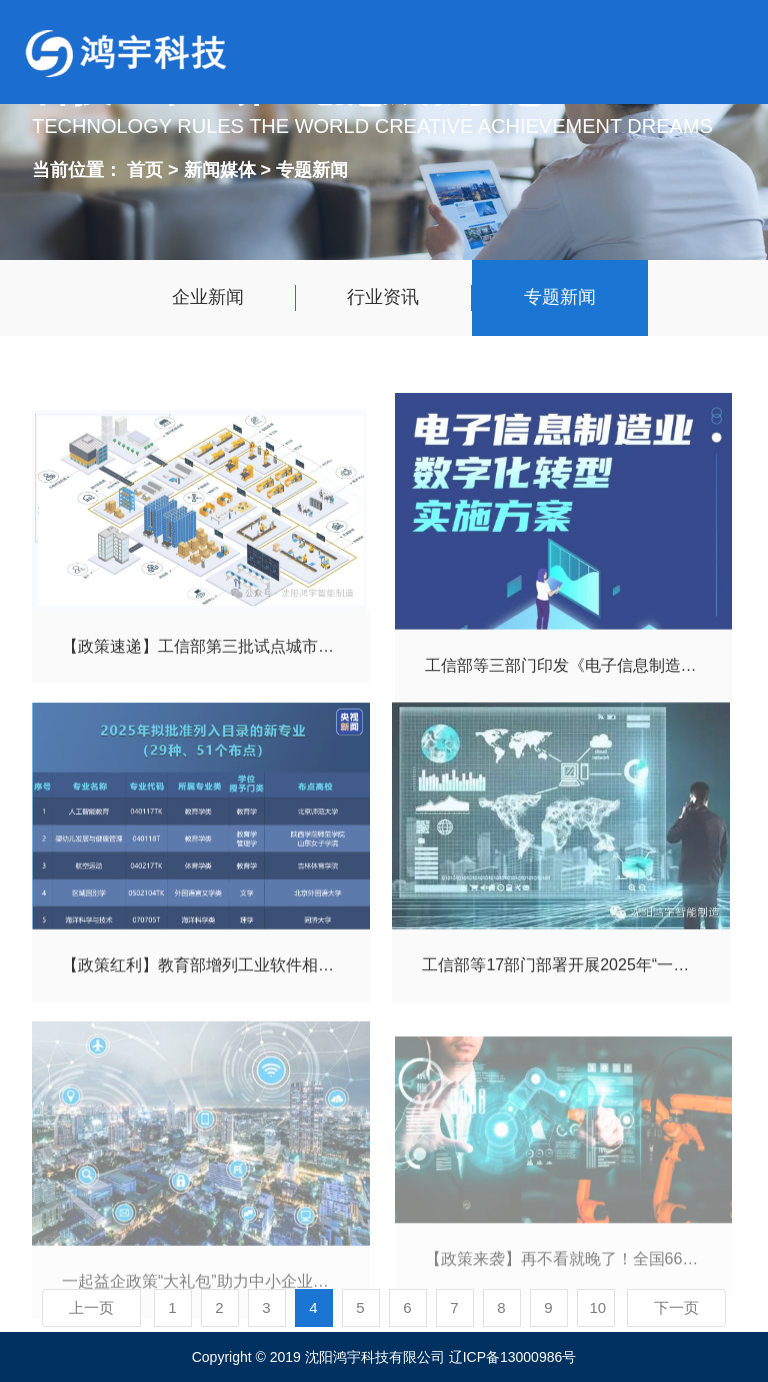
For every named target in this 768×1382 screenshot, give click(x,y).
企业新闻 (208, 297)
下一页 (676, 1307)
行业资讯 (383, 297)
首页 (145, 168)
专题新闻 (312, 168)
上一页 (91, 1307)
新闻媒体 (222, 168)
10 (598, 1307)
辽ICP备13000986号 (513, 1357)
